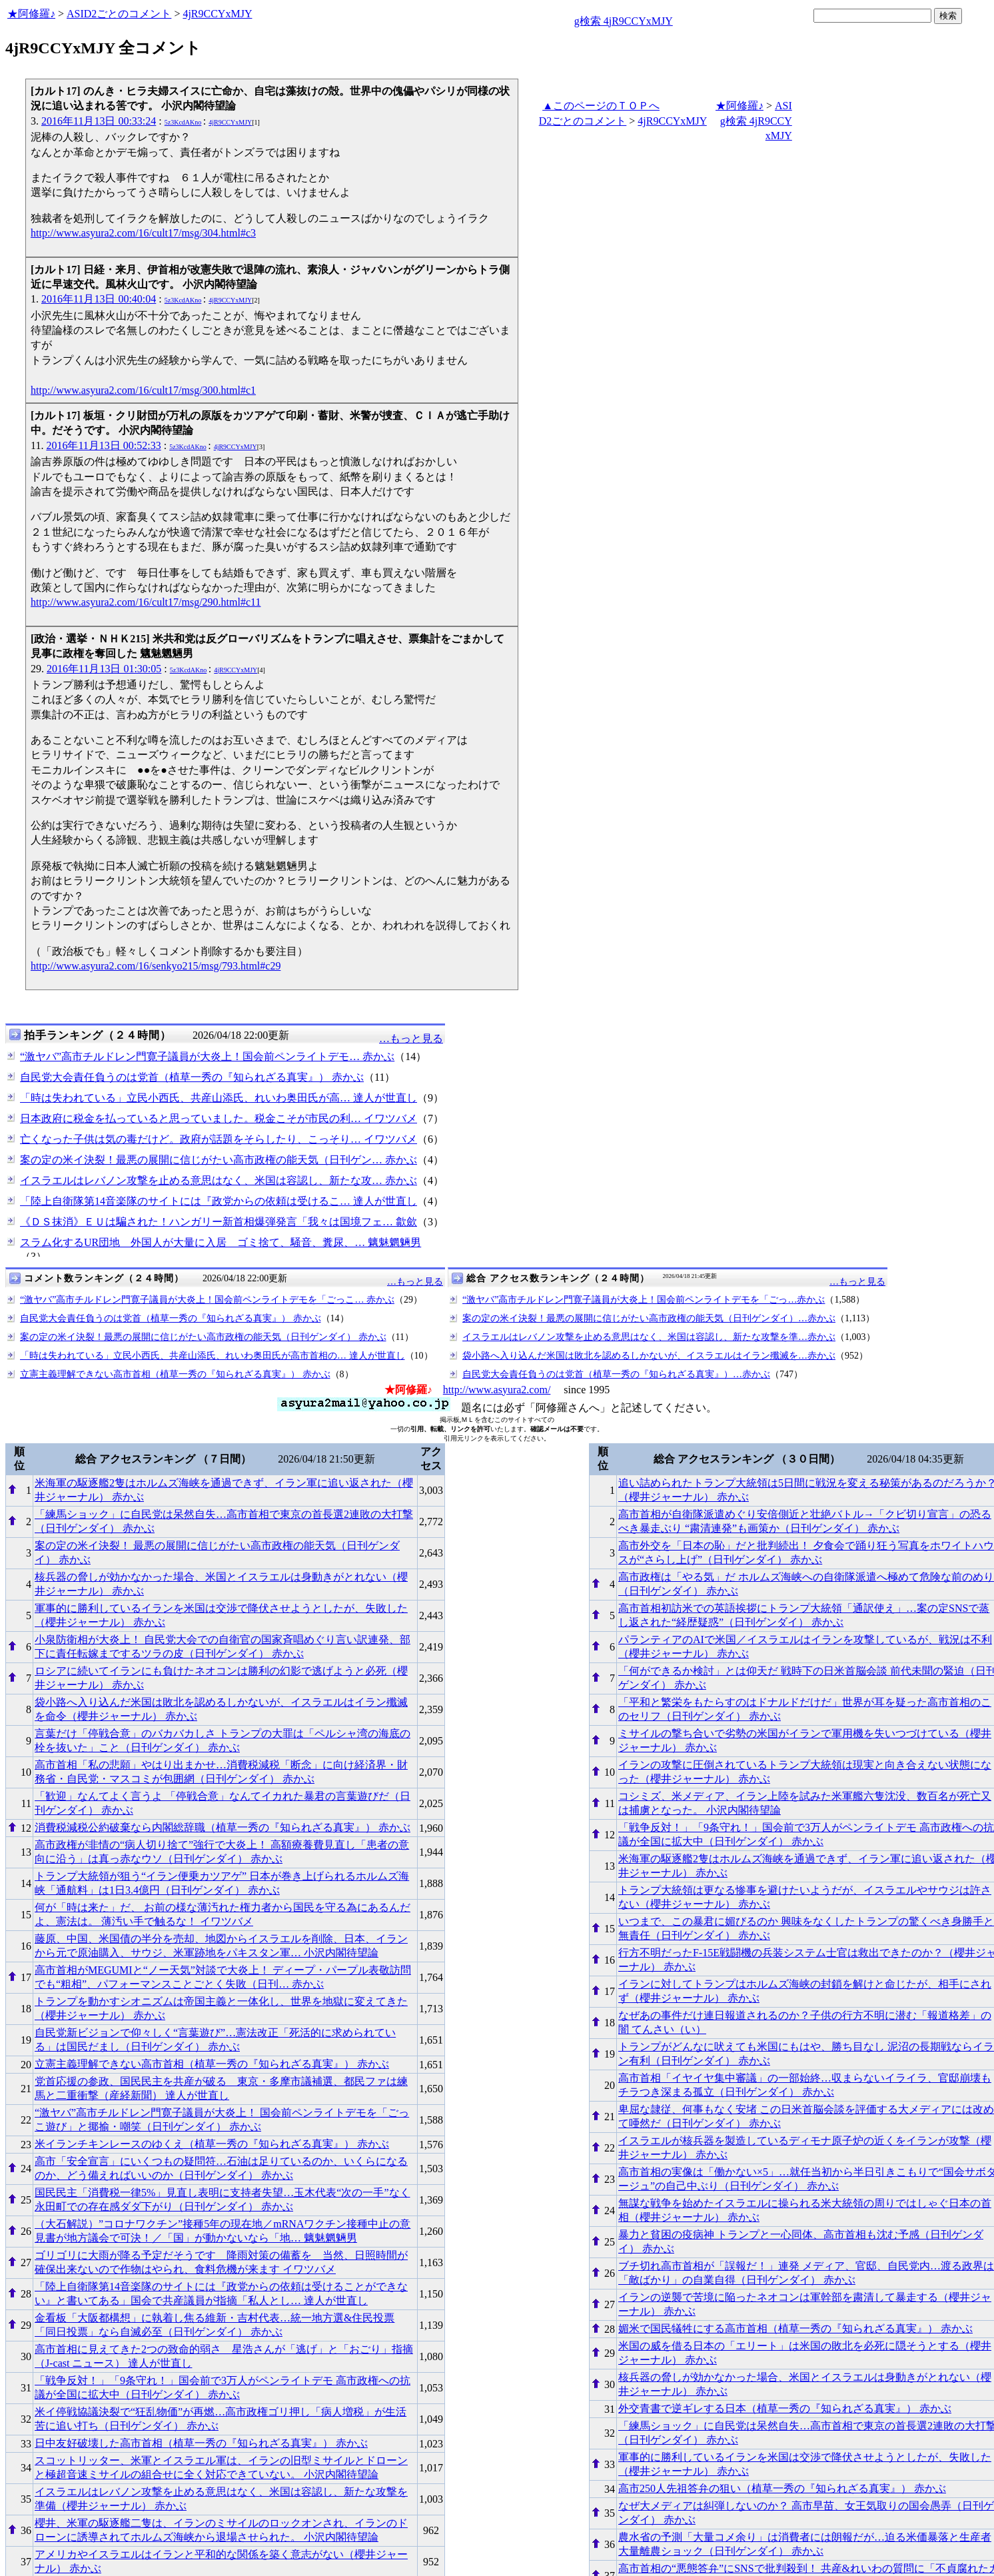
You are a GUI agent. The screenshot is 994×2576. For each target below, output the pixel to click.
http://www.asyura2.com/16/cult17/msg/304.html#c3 (143, 233)
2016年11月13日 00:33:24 (98, 121)
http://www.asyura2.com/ (497, 1389)
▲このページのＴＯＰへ (601, 105)
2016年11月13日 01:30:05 (104, 668)
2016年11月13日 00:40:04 (98, 299)
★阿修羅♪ (31, 13)
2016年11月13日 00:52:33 (103, 445)
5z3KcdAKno (183, 122)
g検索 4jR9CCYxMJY (623, 21)
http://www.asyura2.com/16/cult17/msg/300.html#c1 (143, 390)
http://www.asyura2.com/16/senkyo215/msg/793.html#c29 (155, 965)
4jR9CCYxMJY (217, 13)
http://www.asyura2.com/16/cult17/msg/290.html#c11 (145, 602)
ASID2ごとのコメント (119, 13)
